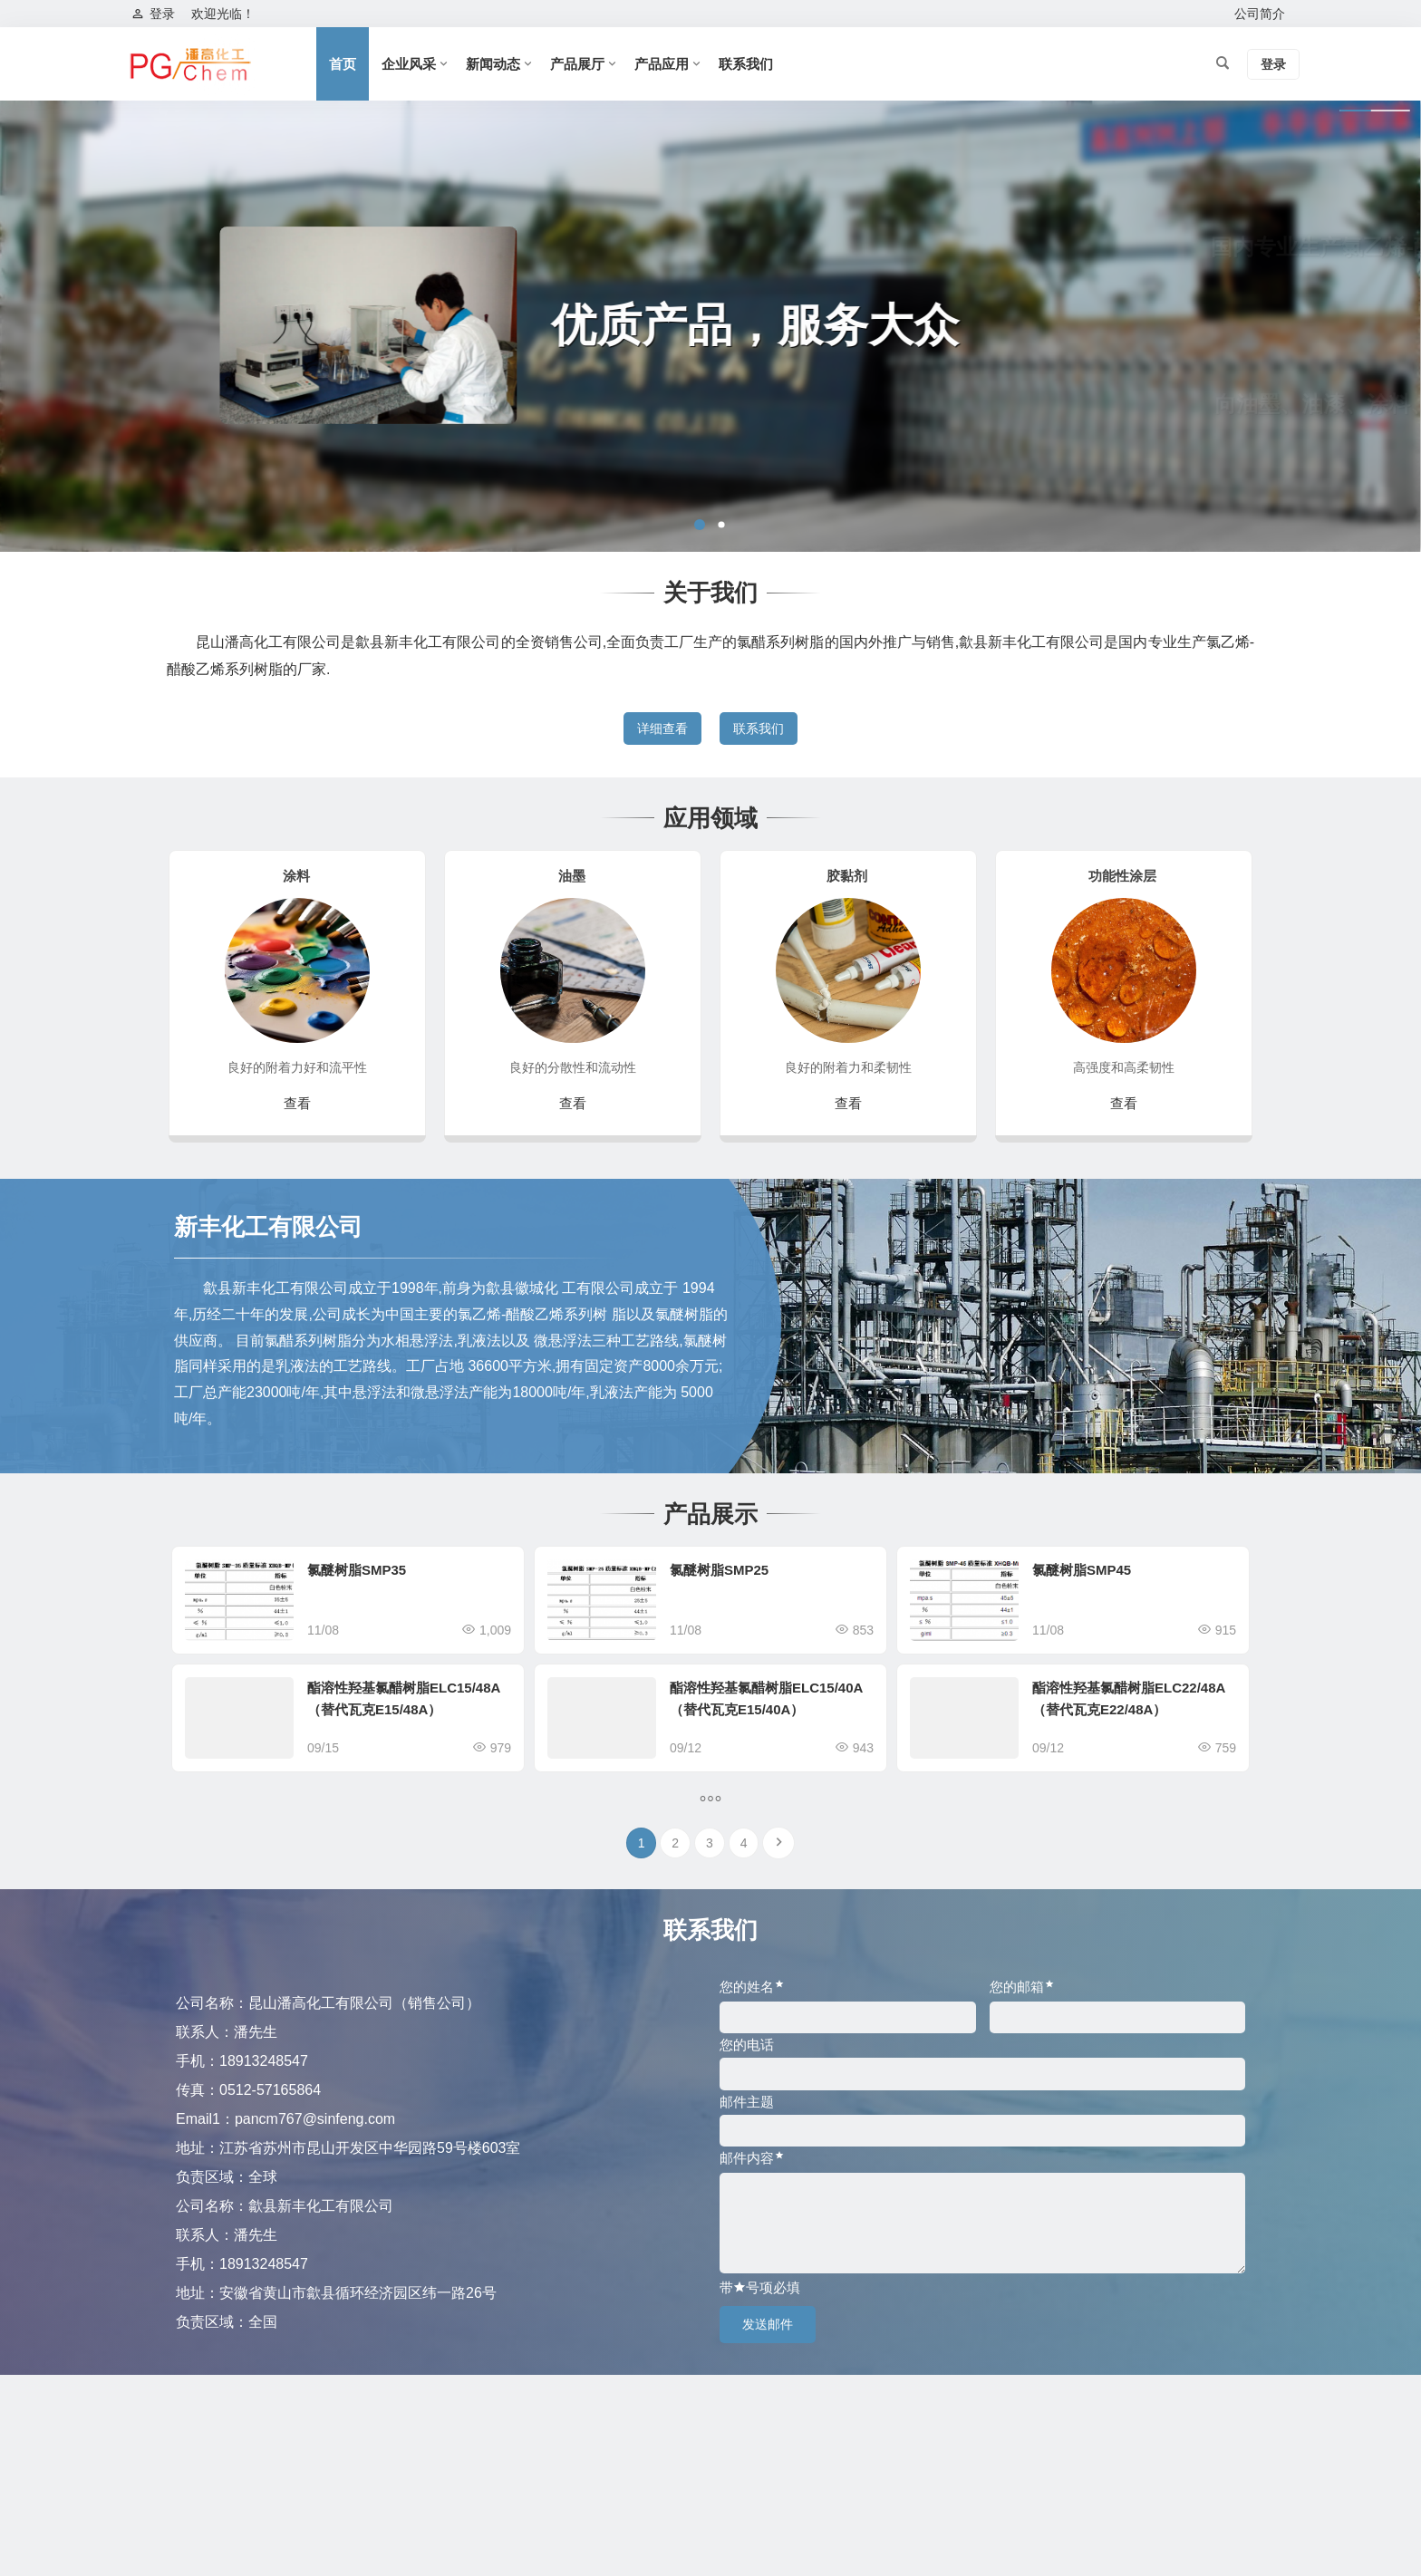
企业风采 (409, 64)
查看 (297, 1103)
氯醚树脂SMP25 (719, 1569)
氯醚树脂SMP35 (356, 1569)
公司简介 (1259, 13)
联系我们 (746, 64)
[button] (699, 524)
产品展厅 (577, 64)
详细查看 (662, 728)
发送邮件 (767, 2324)
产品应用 (661, 64)
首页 (342, 64)
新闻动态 (493, 64)
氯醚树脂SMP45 (1081, 1569)
